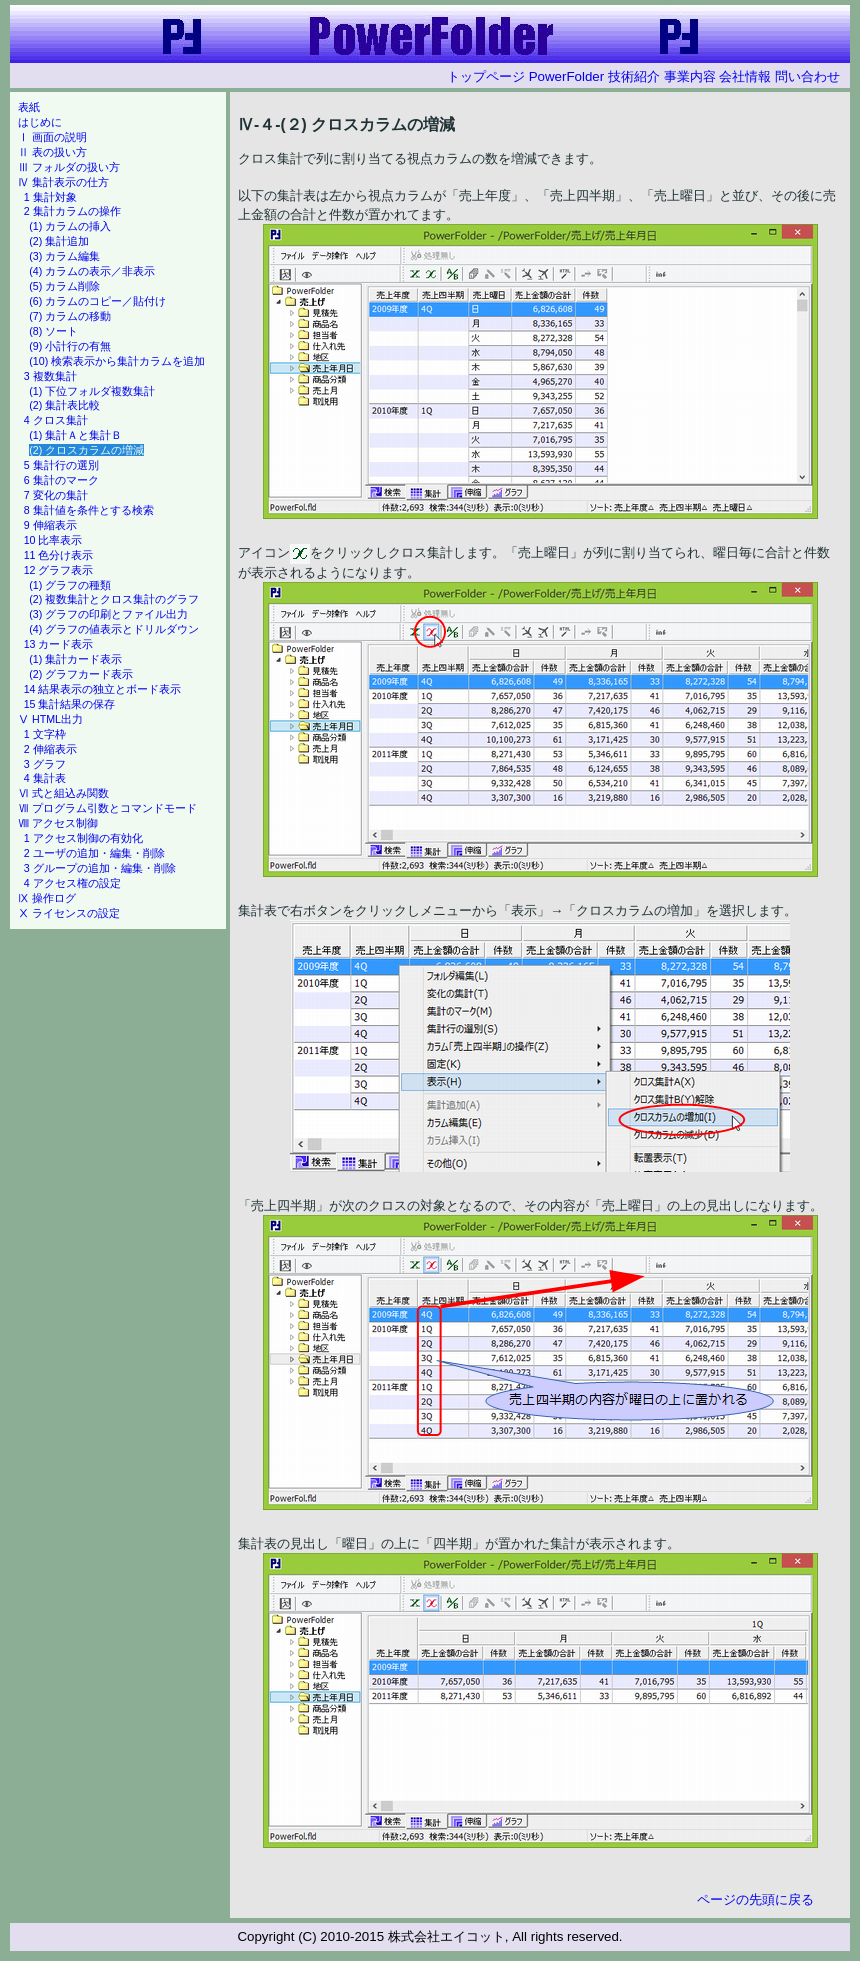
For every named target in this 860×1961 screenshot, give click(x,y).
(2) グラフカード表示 (81, 674)
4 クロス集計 (56, 420)
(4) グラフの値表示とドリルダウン (114, 629)
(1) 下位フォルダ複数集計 (92, 391)
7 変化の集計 (56, 495)
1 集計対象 (50, 197)
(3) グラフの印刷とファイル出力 (108, 614)
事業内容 (690, 76)
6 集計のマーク (61, 480)
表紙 (29, 107)
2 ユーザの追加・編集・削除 (94, 853)
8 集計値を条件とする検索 (89, 510)
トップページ (486, 76)
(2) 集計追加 (59, 241)
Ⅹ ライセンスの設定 (69, 913)
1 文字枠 (45, 734)
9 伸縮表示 (50, 525)
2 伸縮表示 (50, 749)
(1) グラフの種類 (70, 585)
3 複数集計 (50, 376)
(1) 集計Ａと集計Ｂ (75, 435)
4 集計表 (45, 778)
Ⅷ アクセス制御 (58, 823)
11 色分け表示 (59, 555)
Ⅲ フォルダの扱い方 (69, 167)
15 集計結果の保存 (70, 704)
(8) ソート (53, 331)
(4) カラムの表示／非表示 (92, 271)
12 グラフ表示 (59, 570)
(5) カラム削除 (64, 286)
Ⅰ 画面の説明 (52, 137)
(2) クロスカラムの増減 (86, 450)
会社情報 (745, 76)
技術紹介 (634, 76)
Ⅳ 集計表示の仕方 (63, 182)
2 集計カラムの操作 (72, 211)
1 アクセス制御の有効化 (83, 838)
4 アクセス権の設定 (72, 883)
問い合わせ (807, 76)
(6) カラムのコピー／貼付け (97, 301)
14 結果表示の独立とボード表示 (103, 689)
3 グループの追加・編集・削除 (100, 868)
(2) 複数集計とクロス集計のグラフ (114, 599)
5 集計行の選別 (61, 465)
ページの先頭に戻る (755, 1899)
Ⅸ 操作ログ (47, 898)
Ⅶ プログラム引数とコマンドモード (107, 808)
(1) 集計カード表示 (75, 659)
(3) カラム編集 (64, 256)
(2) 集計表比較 (64, 405)
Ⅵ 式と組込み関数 (63, 793)
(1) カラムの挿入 (70, 226)
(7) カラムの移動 (70, 316)
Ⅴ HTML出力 (50, 719)
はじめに (40, 122)
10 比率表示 (53, 540)
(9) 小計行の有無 (70, 346)
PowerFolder (567, 76)
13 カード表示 (59, 644)
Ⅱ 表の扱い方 (52, 152)
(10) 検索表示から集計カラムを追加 (117, 361)
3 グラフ (45, 764)
